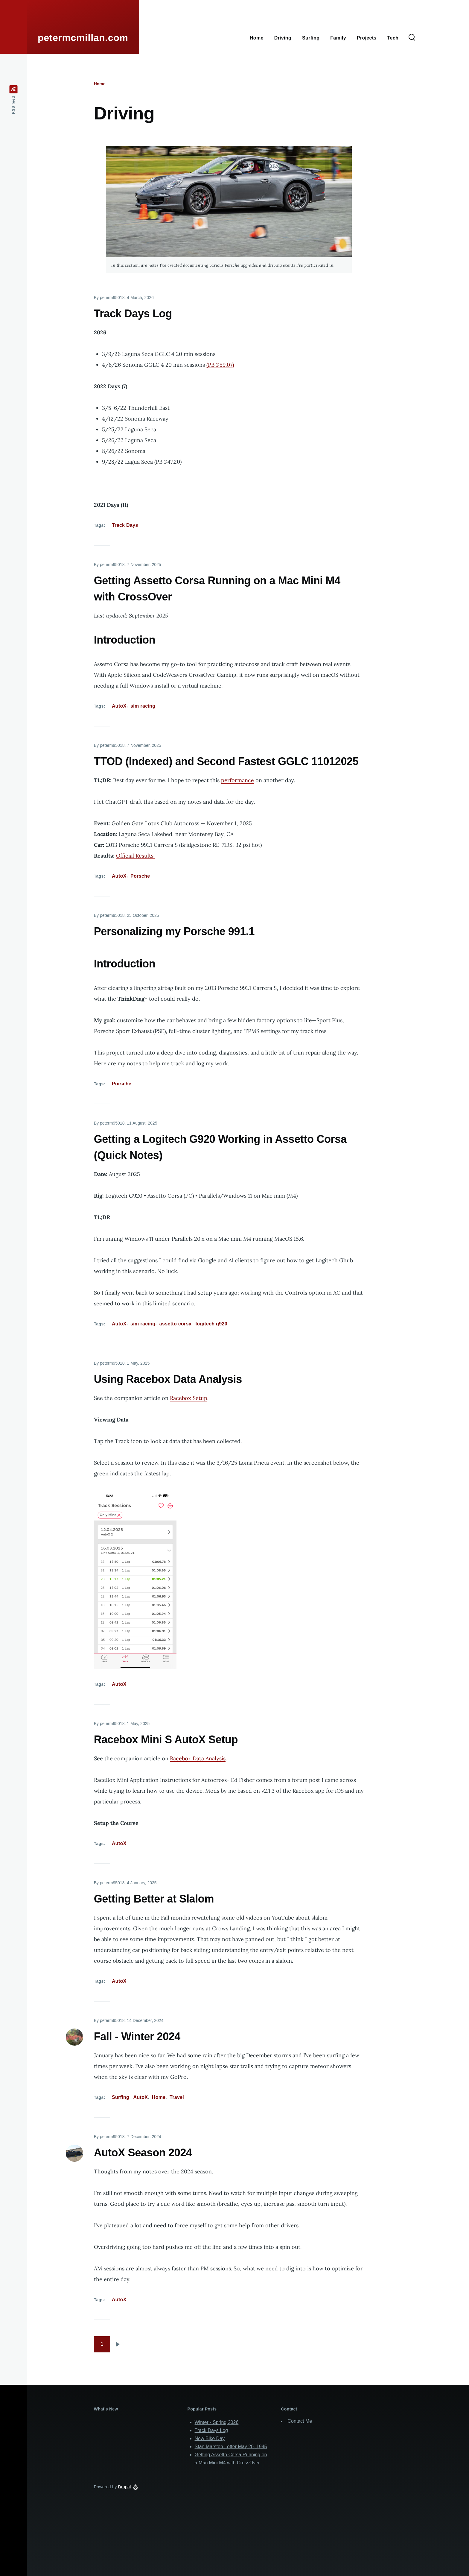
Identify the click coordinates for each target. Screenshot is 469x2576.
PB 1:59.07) (221, 364)
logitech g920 (211, 1323)
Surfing (120, 2097)
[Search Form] (412, 38)
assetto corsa (175, 1323)
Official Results (135, 855)
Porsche (140, 876)
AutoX (119, 706)
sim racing (142, 706)
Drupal (124, 2486)
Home (100, 83)
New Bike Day (210, 2438)
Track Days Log (211, 2430)
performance (237, 780)
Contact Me (299, 2421)
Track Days (125, 525)
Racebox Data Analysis (198, 1758)
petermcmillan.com (83, 37)
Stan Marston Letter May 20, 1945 (231, 2446)
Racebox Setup (188, 1398)
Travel (177, 2097)
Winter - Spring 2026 (217, 2422)
